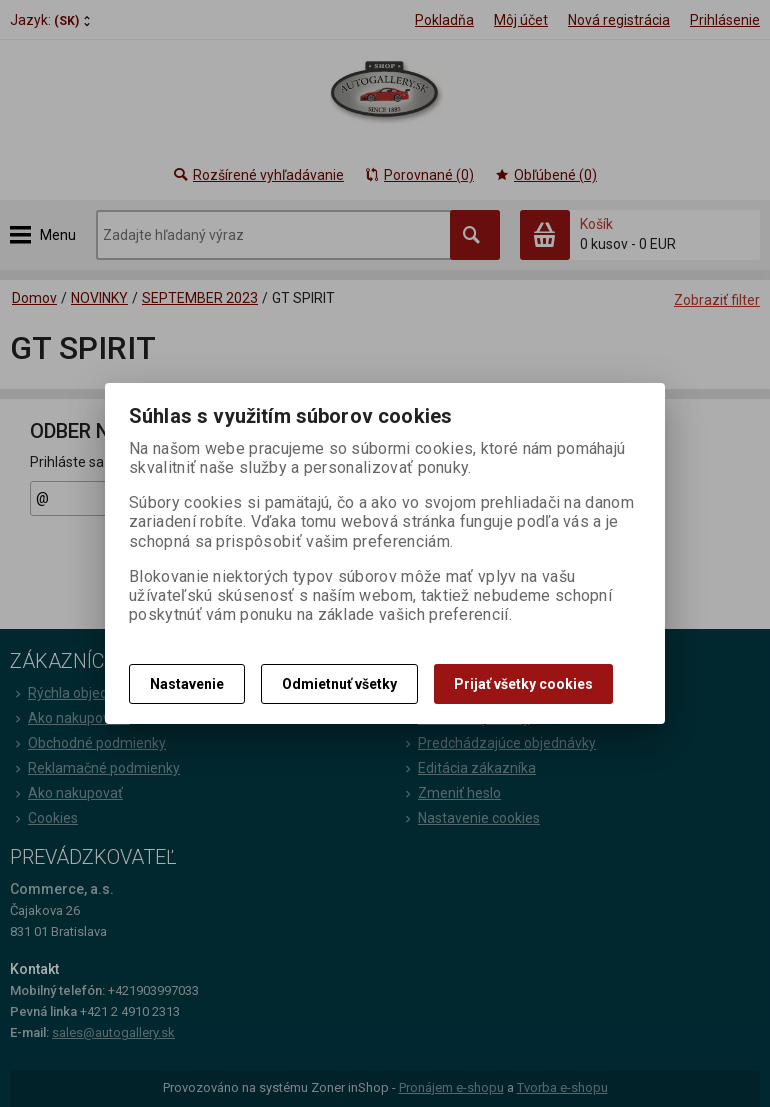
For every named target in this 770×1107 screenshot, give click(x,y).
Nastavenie (187, 684)
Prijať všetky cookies (523, 684)
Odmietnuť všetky (339, 684)
